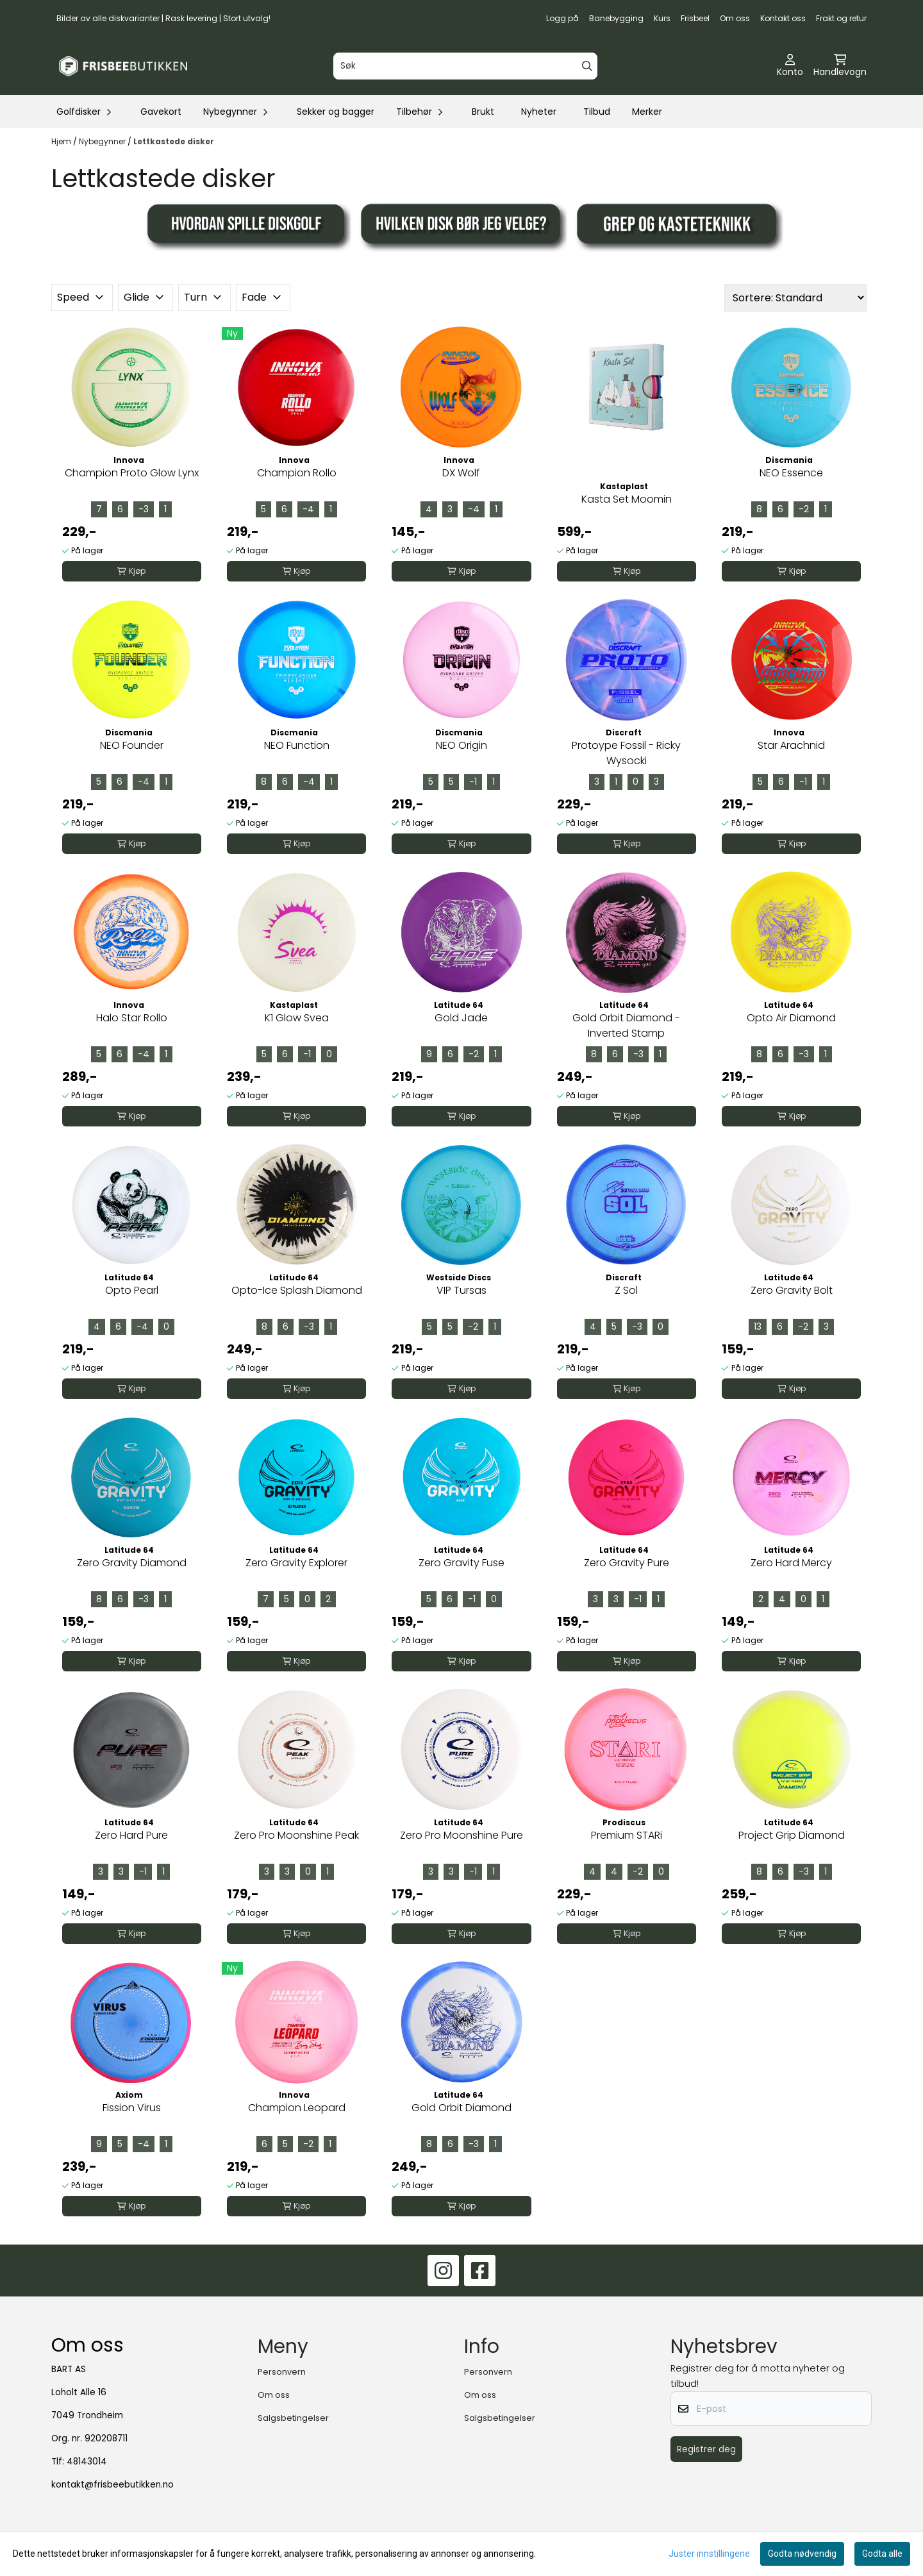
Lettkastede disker (173, 141)
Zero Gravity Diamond (132, 1562)
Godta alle (882, 2553)
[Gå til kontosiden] (790, 66)
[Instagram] (443, 2270)
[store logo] (123, 66)
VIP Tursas (461, 1290)
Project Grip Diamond (791, 1835)
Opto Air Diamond (791, 1017)
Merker (647, 111)
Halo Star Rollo (131, 1017)
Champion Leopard (296, 2107)
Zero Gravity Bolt (792, 1290)
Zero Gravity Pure (626, 1562)
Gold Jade (461, 1017)
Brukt (483, 111)
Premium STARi (626, 1835)
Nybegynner (103, 141)
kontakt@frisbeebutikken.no (112, 2485)
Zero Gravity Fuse (461, 1562)
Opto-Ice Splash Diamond (296, 1290)
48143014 (87, 2461)
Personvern (282, 2371)
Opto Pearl (131, 1290)
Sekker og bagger (335, 111)
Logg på (562, 18)
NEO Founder (131, 745)
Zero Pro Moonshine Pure (461, 1835)
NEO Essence (791, 472)
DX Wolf (461, 472)
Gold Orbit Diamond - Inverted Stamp (626, 1025)
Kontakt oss (783, 18)
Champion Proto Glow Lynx (132, 472)
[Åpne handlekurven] (840, 66)
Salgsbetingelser (293, 2418)
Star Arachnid (791, 745)
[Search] (587, 66)
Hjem (62, 141)
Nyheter (538, 111)
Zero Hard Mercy (791, 1562)
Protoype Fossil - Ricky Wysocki (626, 753)
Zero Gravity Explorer (296, 1562)
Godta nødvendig (802, 2553)
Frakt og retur (841, 18)
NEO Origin (461, 745)
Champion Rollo (297, 472)
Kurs (662, 18)
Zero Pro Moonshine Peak (296, 1835)
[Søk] (465, 66)
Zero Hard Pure (131, 1835)
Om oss (735, 18)
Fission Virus (132, 2107)
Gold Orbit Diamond (461, 2107)
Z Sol (626, 1290)
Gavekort (160, 111)
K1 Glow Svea (297, 1017)
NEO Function (296, 745)
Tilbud (596, 111)
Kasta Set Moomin (626, 499)
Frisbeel (695, 18)
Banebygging (616, 18)
